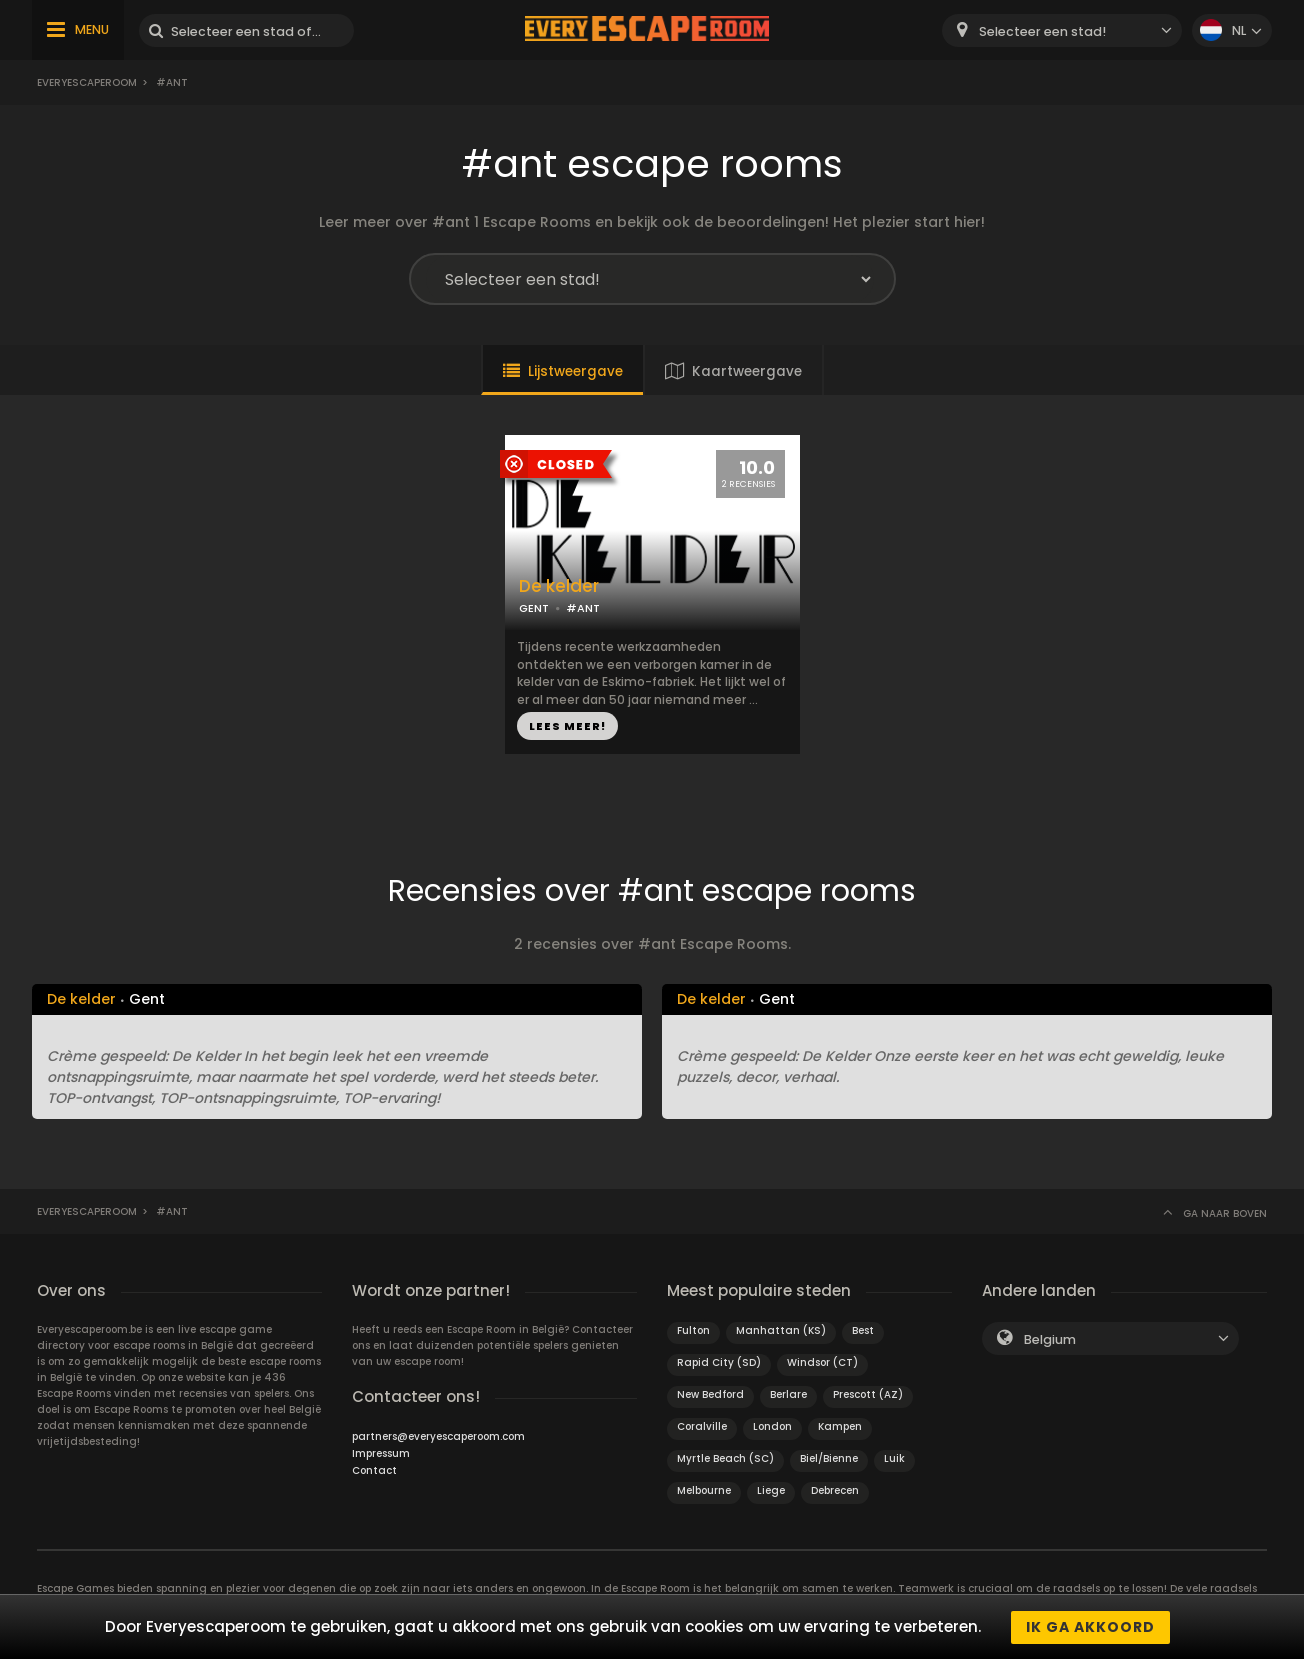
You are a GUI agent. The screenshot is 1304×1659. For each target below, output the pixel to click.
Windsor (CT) (822, 1362)
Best (863, 1330)
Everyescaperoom (87, 82)
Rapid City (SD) (719, 1362)
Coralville (702, 1426)
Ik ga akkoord (1090, 1627)
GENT (534, 608)
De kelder (559, 586)
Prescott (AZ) (868, 1394)
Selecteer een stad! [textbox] (1042, 31)
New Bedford (710, 1394)
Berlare (788, 1394)
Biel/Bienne (829, 1458)
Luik (894, 1458)
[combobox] (1062, 30)
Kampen (840, 1426)
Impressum (381, 1453)
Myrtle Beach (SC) (725, 1458)
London (772, 1426)
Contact (374, 1470)
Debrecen (835, 1490)
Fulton (693, 1330)
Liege (771, 1490)
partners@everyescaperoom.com (438, 1436)
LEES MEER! (567, 726)
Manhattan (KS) (781, 1330)
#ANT (583, 608)
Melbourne (704, 1490)
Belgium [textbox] (1050, 1339)
